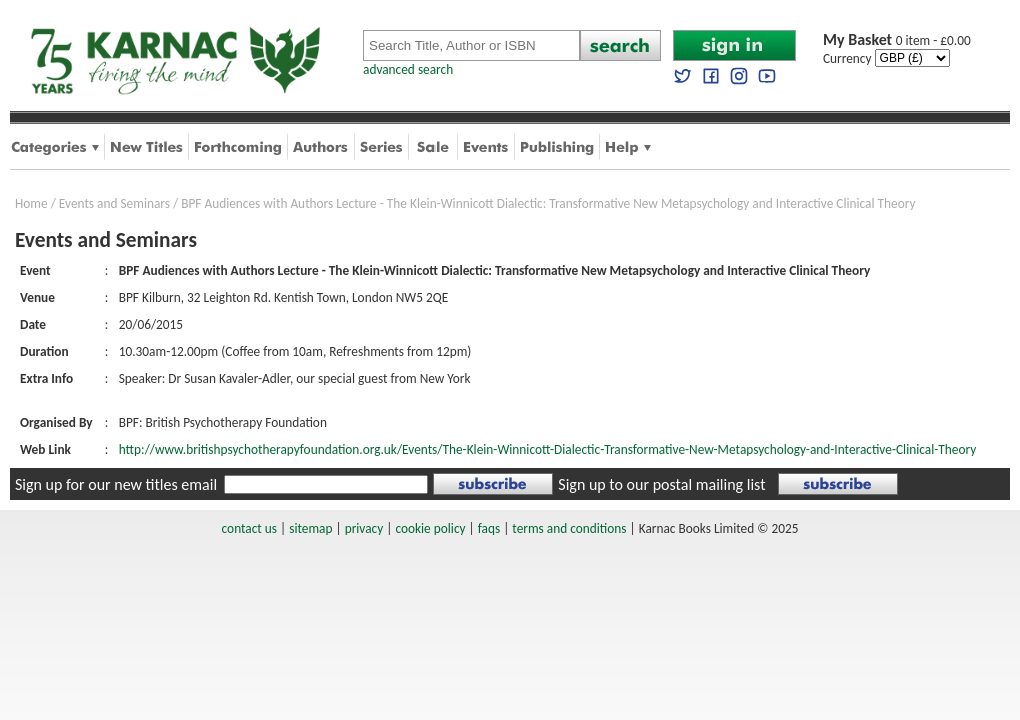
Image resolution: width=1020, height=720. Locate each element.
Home (31, 203)
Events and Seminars (114, 203)
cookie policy (430, 528)
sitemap (310, 528)
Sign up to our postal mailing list (661, 484)
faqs (489, 528)
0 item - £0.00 (897, 40)
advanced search (408, 69)
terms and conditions (569, 528)
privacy (364, 528)
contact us (249, 528)
